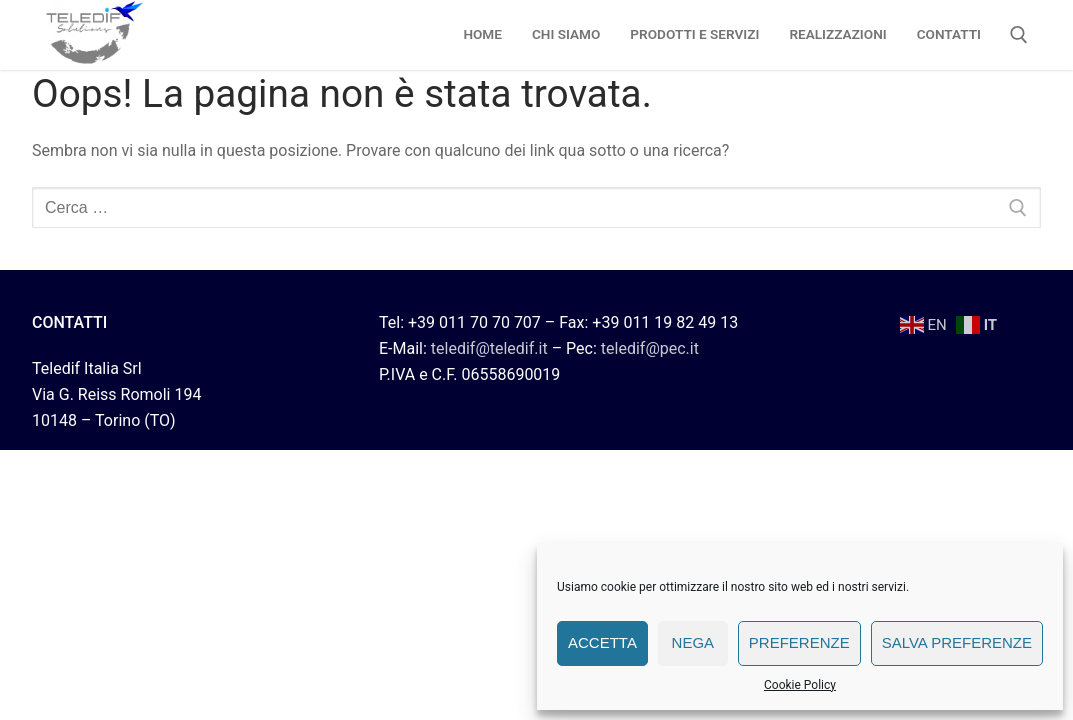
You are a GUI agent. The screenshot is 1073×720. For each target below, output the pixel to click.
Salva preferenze (957, 642)
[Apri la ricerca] (1019, 35)
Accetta (602, 642)
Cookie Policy (800, 685)
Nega (693, 642)
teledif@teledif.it (489, 348)
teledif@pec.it (650, 348)
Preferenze (799, 642)
